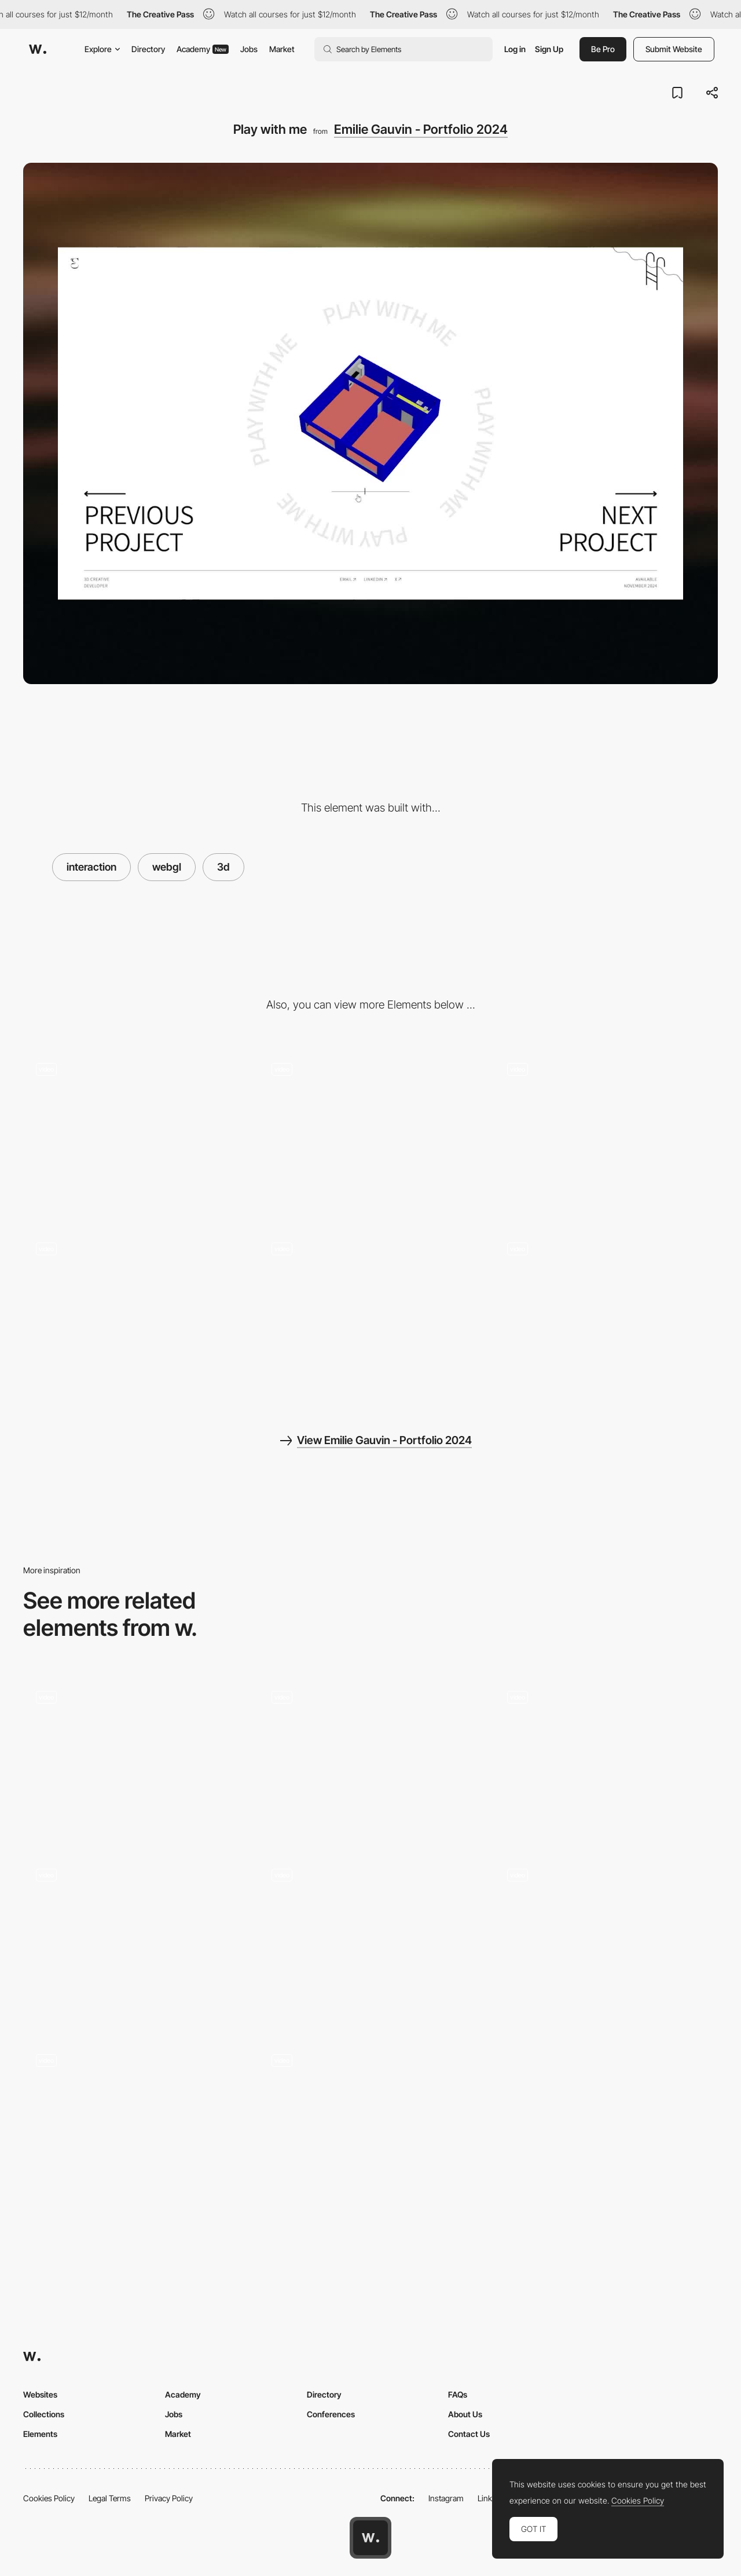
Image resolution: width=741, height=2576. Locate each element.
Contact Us (469, 2434)
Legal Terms (110, 2498)
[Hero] (135, 1134)
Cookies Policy (49, 2498)
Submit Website (673, 49)
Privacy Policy (169, 2498)
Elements (40, 2434)
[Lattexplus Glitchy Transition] (371, 1935)
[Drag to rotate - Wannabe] (371, 1758)
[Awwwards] (37, 49)
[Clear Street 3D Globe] (135, 1939)
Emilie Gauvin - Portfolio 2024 (421, 129)
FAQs (457, 2394)
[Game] (606, 1935)
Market (282, 49)
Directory (148, 49)
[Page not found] (371, 1314)
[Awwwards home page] (370, 2537)
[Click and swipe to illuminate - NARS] (135, 2121)
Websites (40, 2394)
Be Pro (603, 49)
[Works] (606, 1134)
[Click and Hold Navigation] (371, 2121)
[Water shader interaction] (135, 1314)
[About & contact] (371, 1134)
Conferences (331, 2414)
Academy (203, 49)
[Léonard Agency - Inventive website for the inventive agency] (135, 1758)
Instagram (446, 2498)
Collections (43, 2414)
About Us (465, 2414)
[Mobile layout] (606, 1314)
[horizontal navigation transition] (606, 1758)
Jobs (249, 49)
